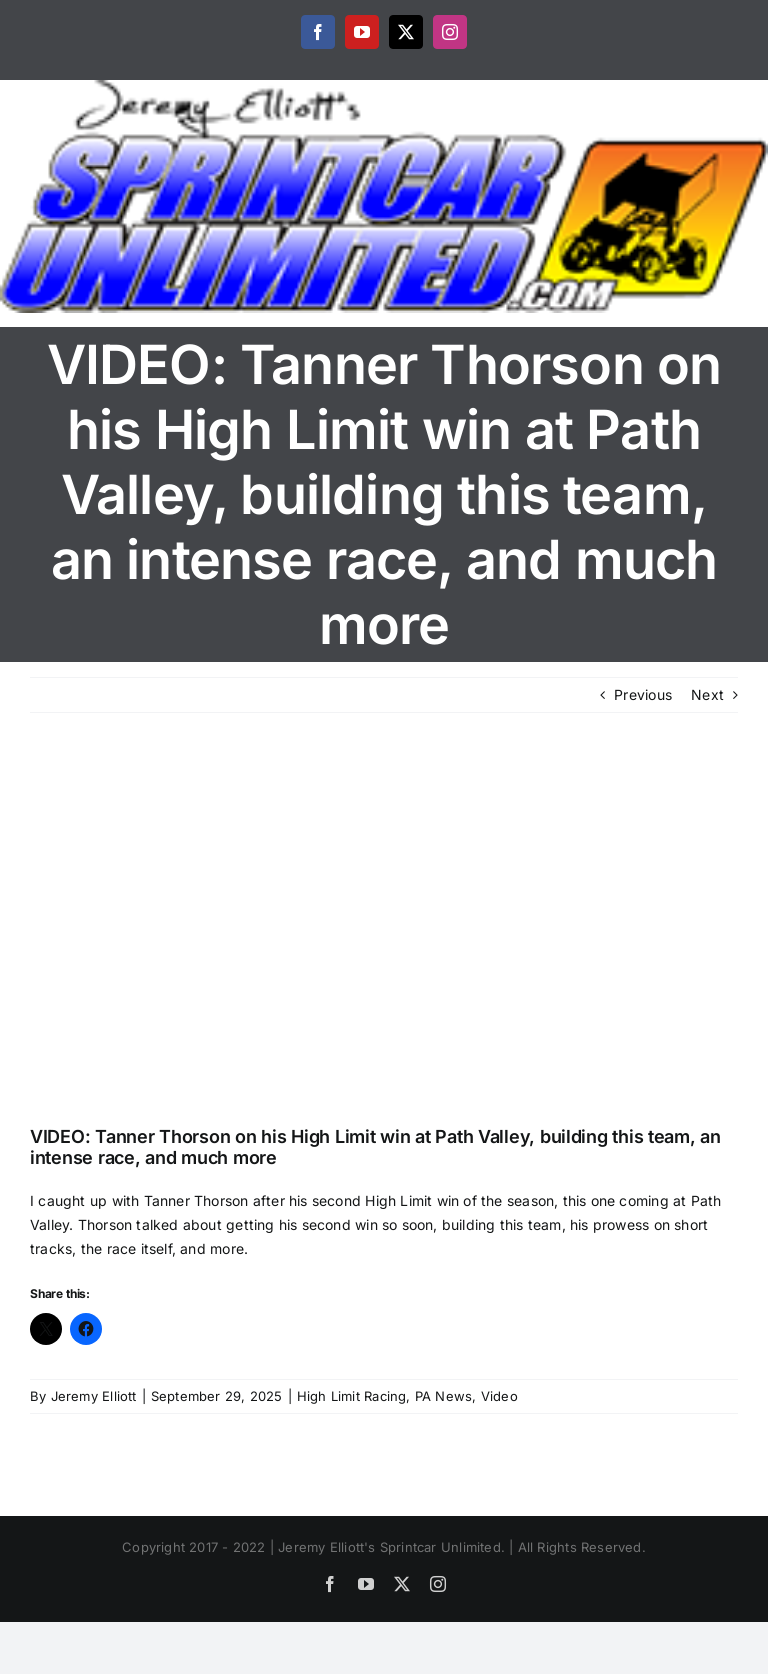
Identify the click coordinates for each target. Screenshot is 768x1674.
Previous (643, 694)
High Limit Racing (352, 1396)
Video (499, 1396)
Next (707, 694)
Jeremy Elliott (94, 1396)
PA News (443, 1396)
